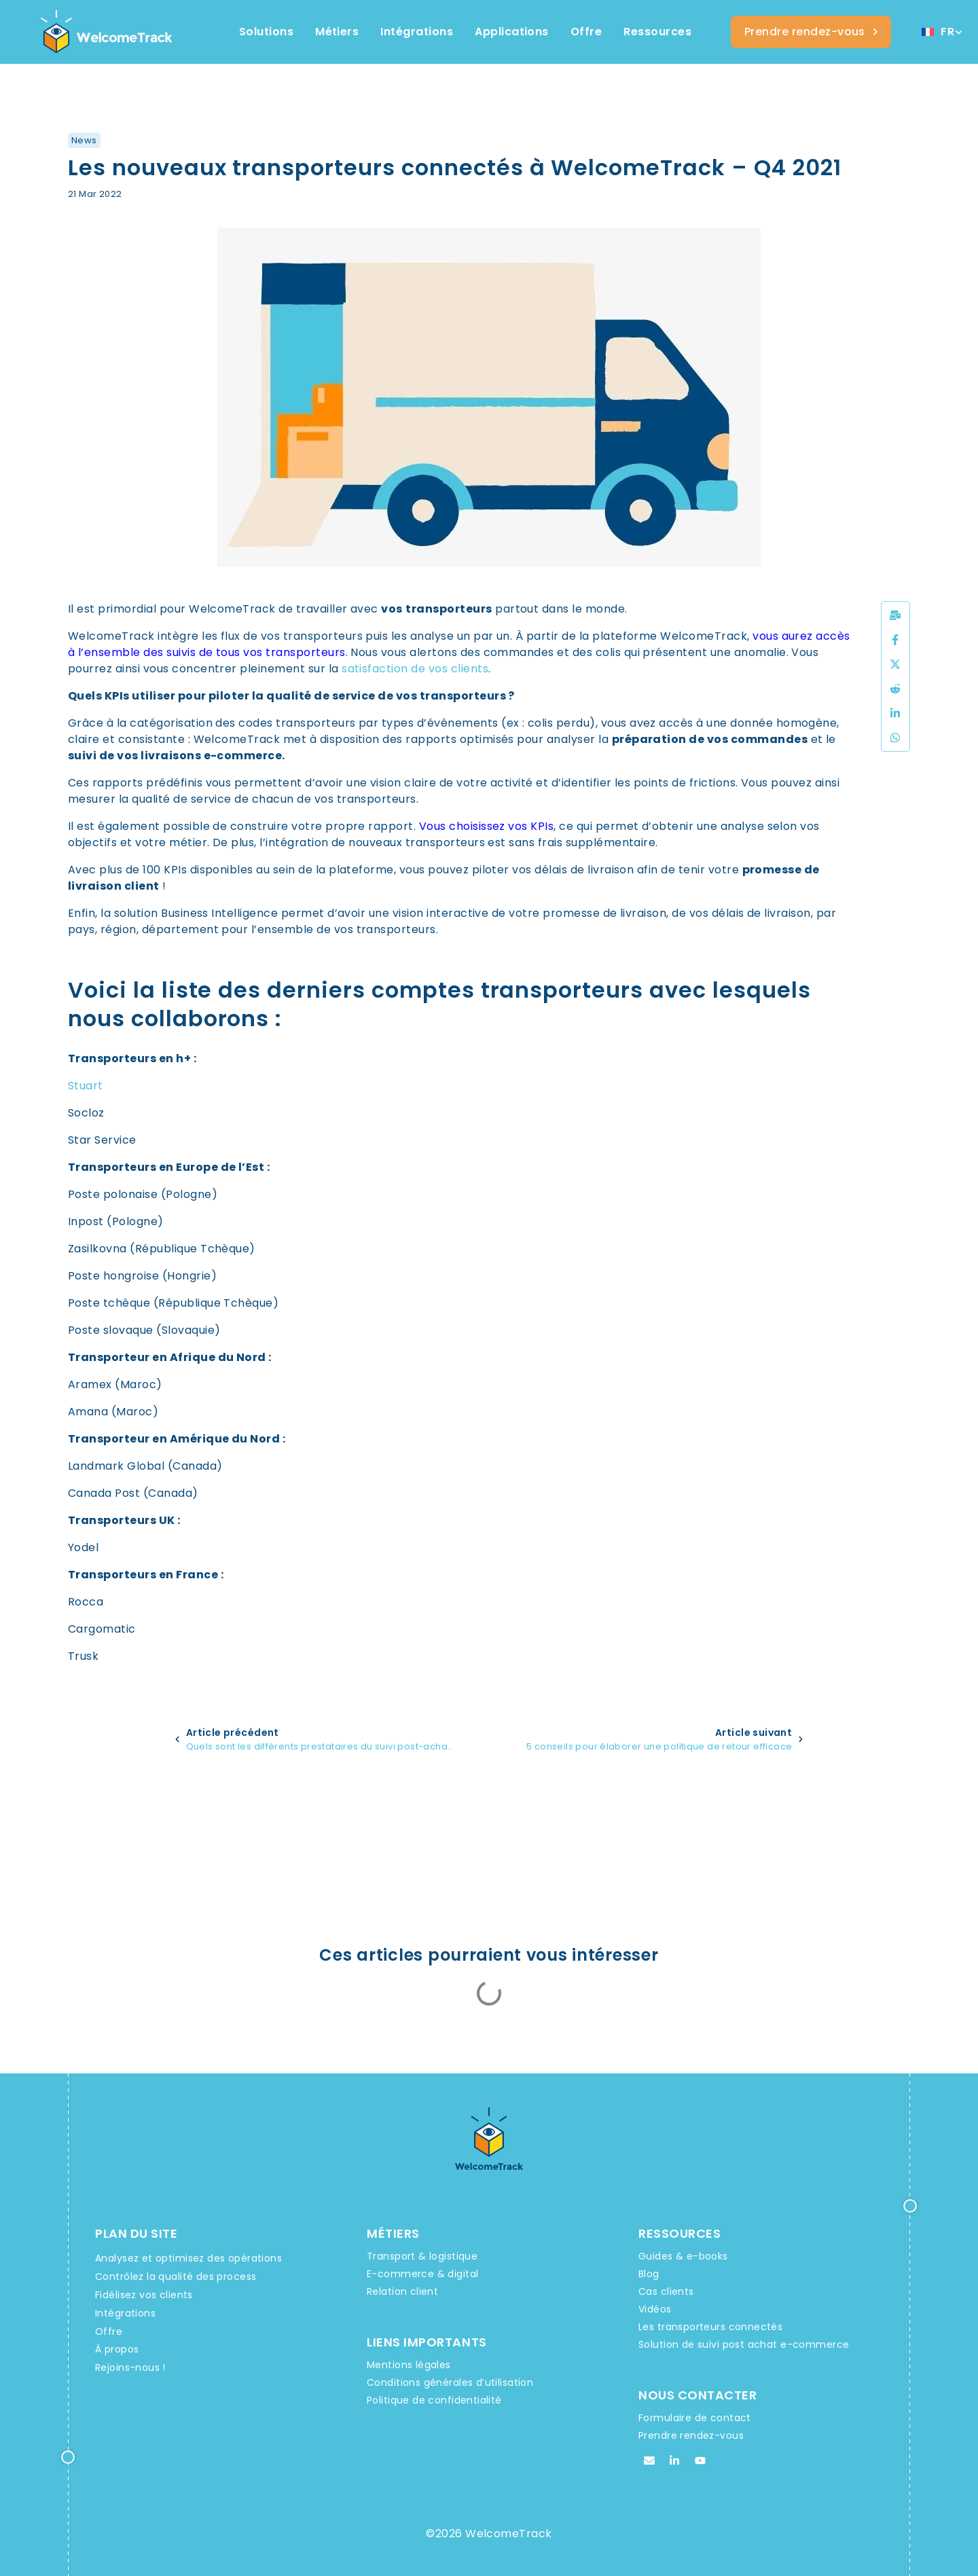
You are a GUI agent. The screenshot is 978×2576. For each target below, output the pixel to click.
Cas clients (666, 2291)
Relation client (402, 2291)
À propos (117, 2349)
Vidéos (655, 2309)
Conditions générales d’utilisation (450, 2382)
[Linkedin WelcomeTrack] (674, 2460)
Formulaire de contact (694, 2418)
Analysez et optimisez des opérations (188, 2258)
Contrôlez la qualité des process (175, 2276)
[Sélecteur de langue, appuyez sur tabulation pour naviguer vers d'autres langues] (941, 32)
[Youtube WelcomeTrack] (700, 2460)
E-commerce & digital (422, 2274)
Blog (648, 2274)
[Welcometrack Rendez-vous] (811, 32)
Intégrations (125, 2313)
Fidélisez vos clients (144, 2295)
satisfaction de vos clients (415, 668)
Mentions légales (409, 2365)
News (84, 140)
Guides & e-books (683, 2256)
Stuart (85, 1085)
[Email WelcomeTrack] (649, 2460)
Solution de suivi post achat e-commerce (743, 2344)
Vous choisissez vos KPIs (486, 826)
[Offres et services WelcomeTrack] (586, 32)
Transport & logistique (422, 2256)
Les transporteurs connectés (710, 2327)
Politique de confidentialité (434, 2400)
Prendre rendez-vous (691, 2435)
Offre (108, 2331)
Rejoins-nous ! (130, 2367)
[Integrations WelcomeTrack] (416, 32)
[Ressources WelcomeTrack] (657, 32)
